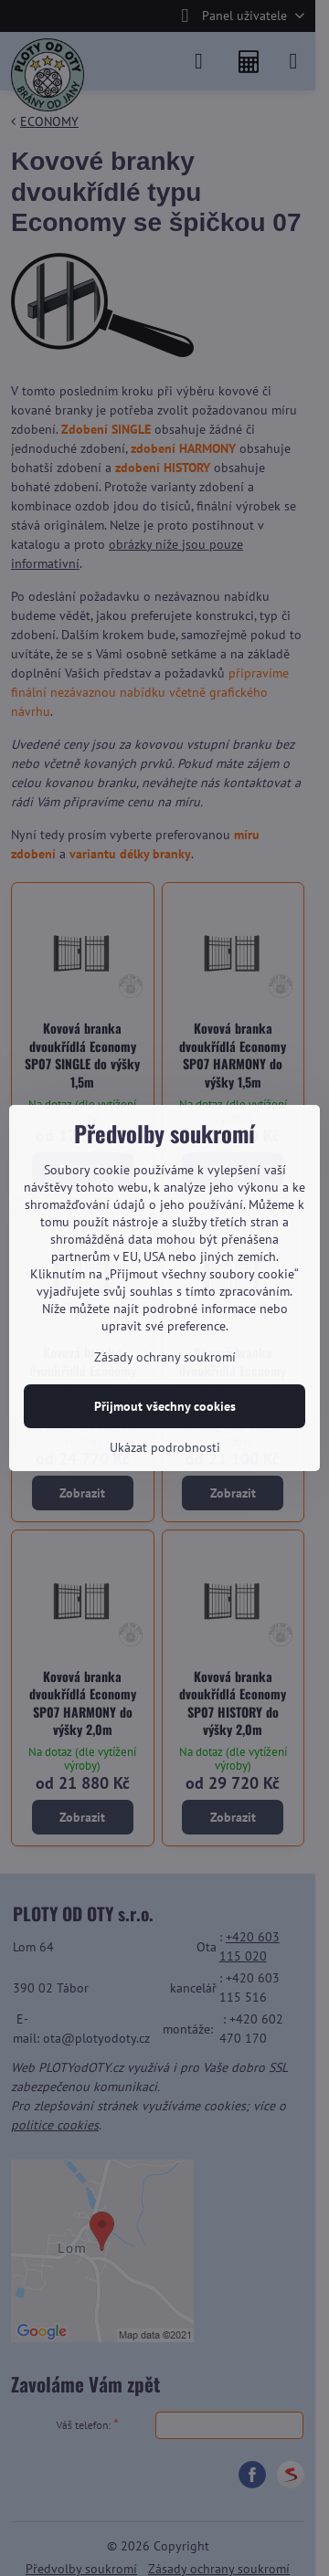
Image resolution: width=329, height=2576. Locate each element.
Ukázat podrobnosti (165, 1447)
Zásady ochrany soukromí (165, 1357)
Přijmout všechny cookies (165, 1406)
